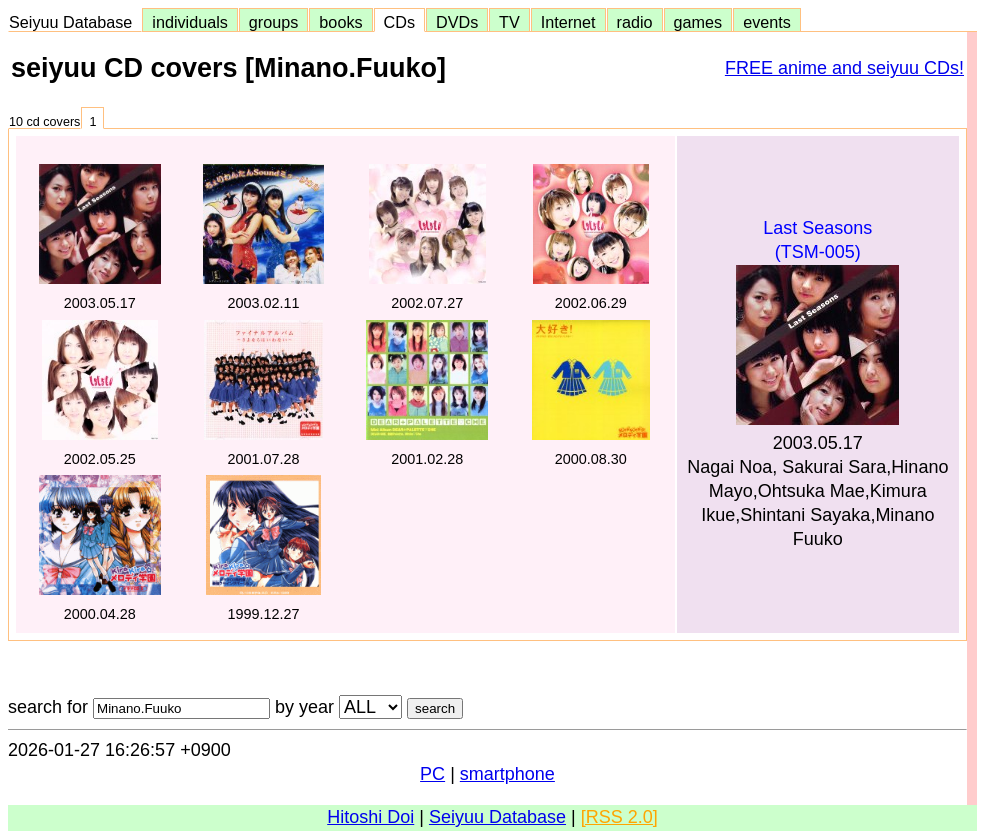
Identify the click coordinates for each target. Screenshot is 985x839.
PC (432, 774)
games (698, 22)
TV (509, 22)
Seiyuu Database (75, 22)
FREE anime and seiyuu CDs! (844, 68)
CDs (399, 22)
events (767, 22)
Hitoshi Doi (370, 817)
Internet (568, 22)
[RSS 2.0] (619, 817)
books (340, 22)
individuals (190, 22)
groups (274, 22)
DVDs (457, 22)
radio (635, 22)
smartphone (507, 774)
